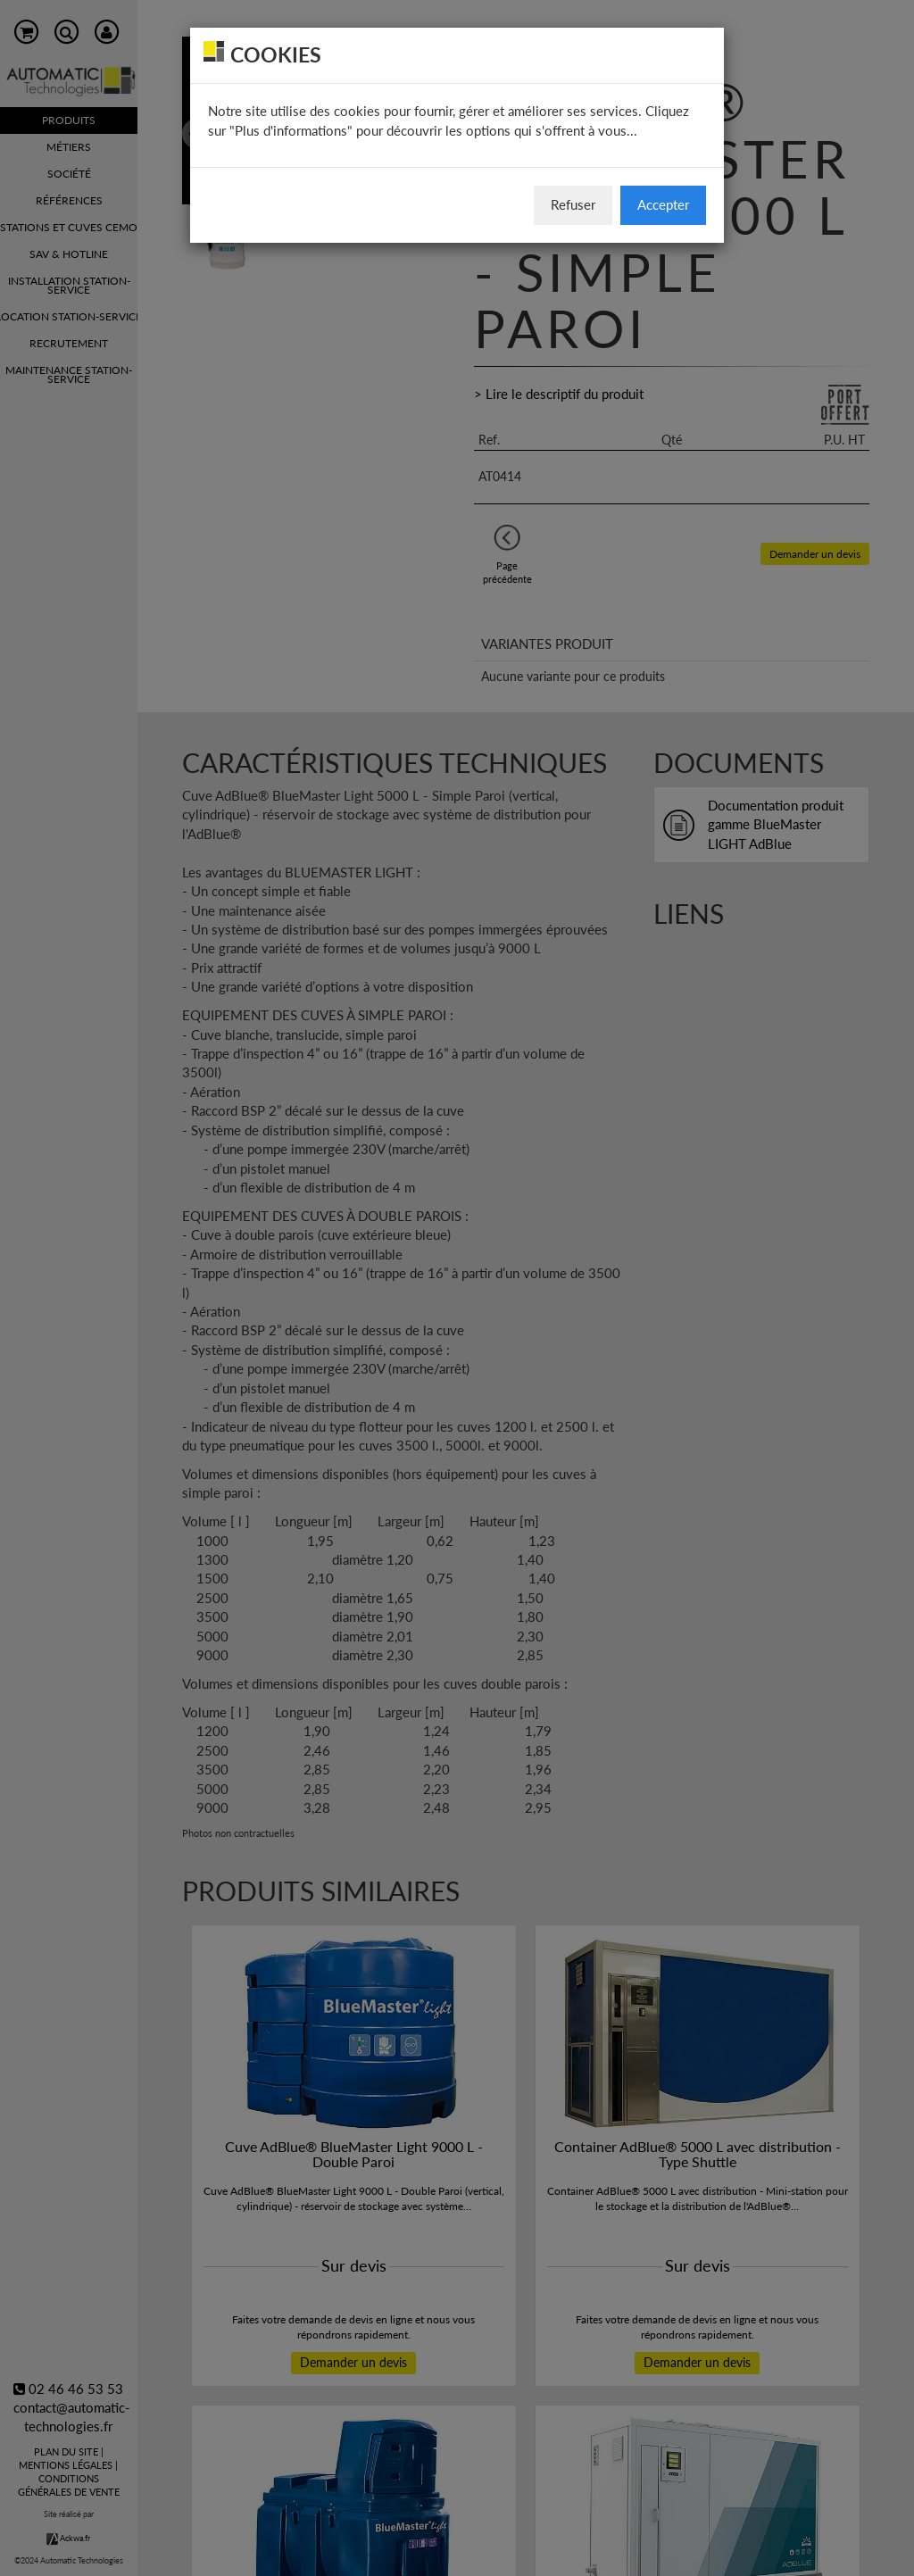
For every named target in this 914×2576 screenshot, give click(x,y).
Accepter (663, 204)
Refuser (573, 204)
